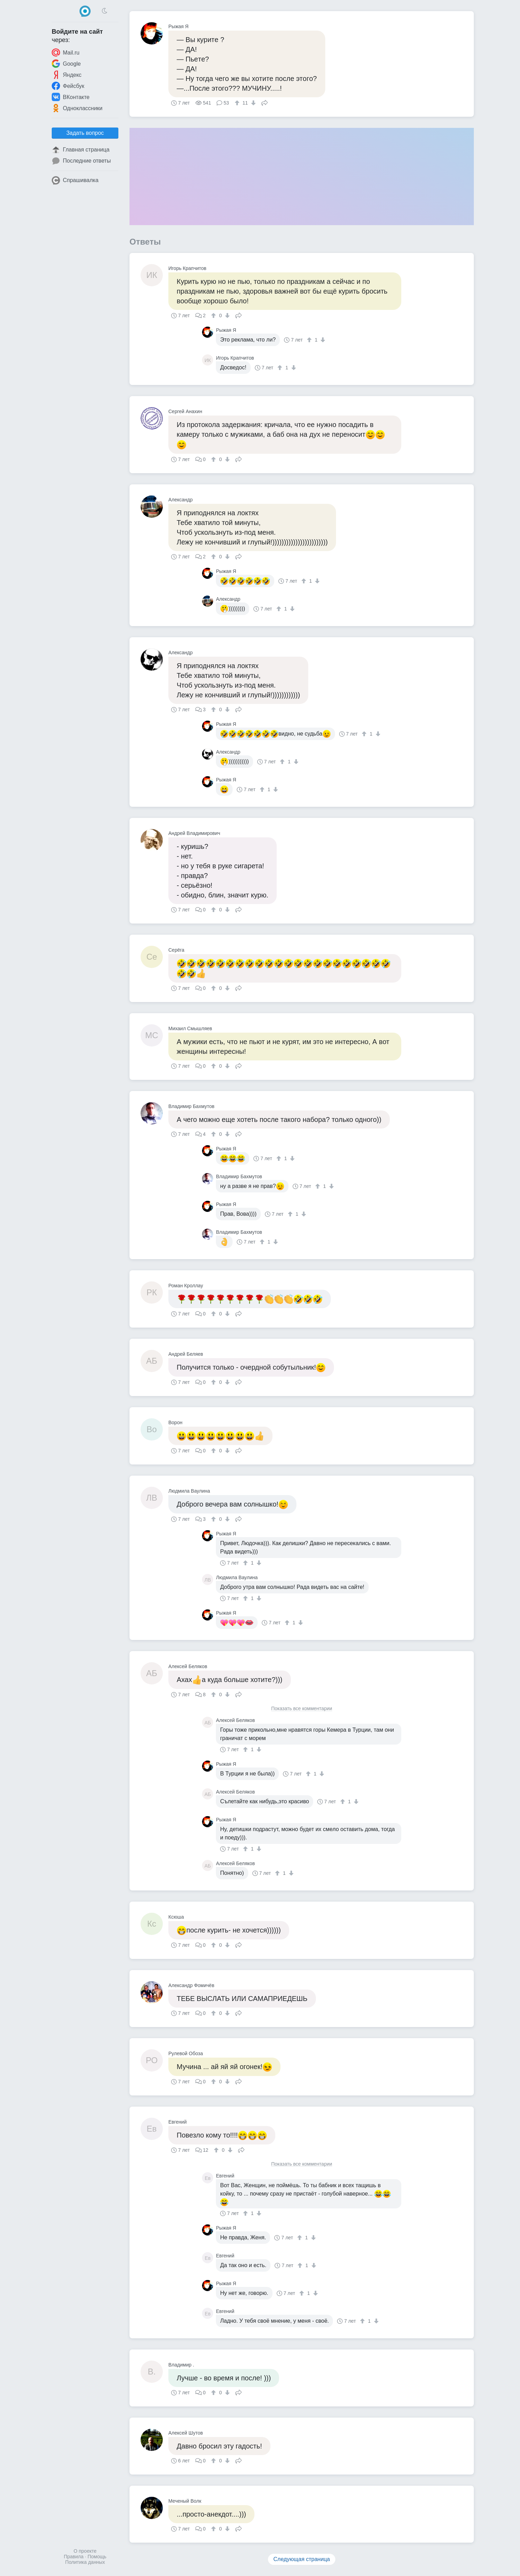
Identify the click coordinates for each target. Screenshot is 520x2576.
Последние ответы (81, 161)
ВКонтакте (71, 97)
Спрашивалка (75, 180)
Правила (74, 2556)
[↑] (238, 103)
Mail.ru (65, 52)
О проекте (85, 2551)
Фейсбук (68, 86)
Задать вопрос (85, 133)
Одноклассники (77, 108)
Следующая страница (302, 2559)
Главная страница (80, 150)
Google (66, 63)
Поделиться (264, 102)
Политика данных (85, 2562)
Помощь (96, 2556)
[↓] (252, 103)
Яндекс (67, 75)
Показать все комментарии (301, 1708)
